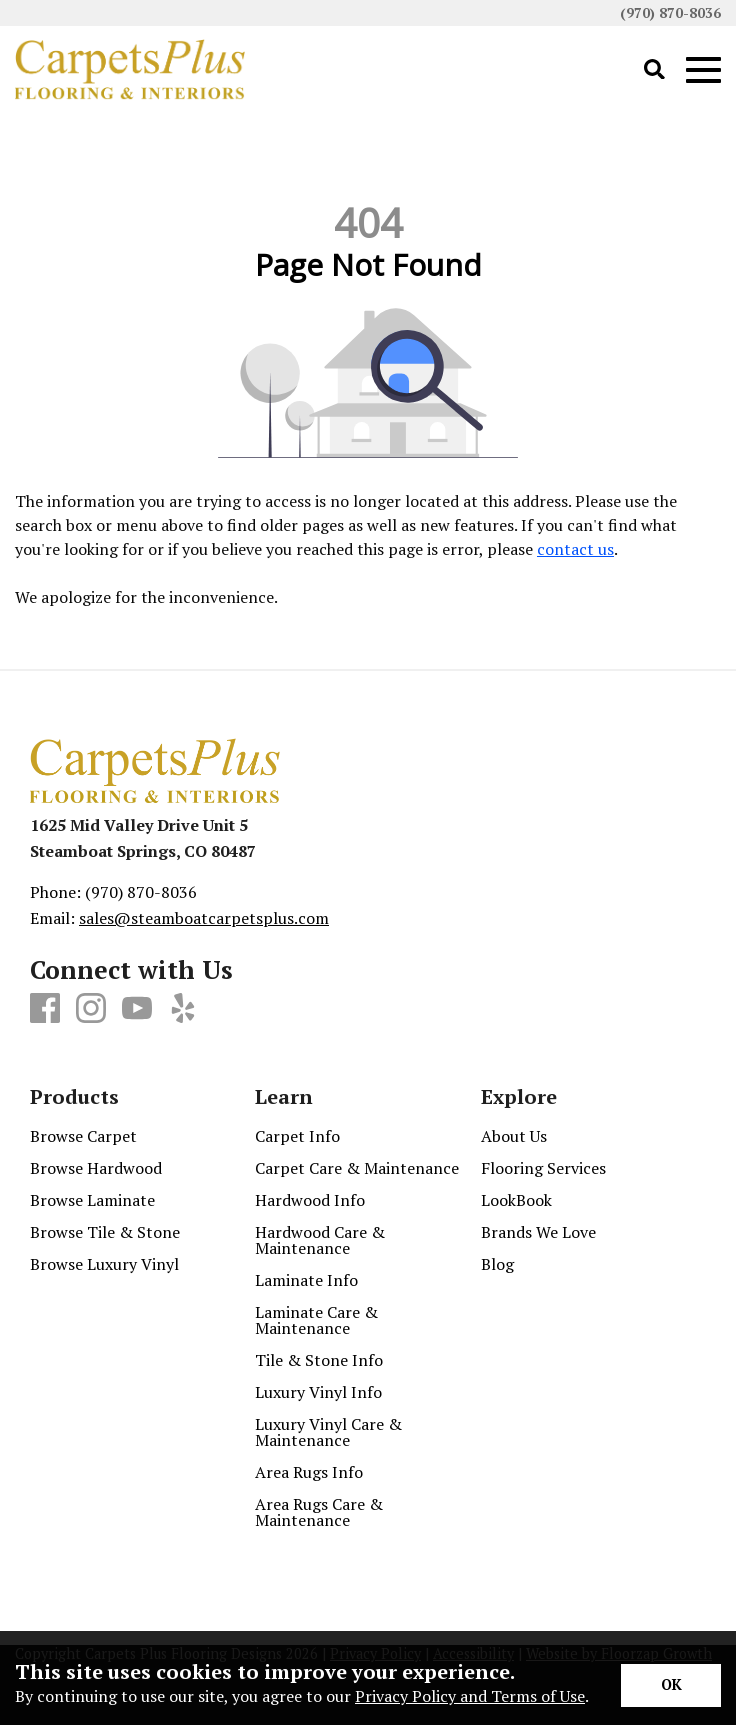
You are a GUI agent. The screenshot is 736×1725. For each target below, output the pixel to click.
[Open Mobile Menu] (703, 70)
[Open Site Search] (654, 70)
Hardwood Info (310, 1200)
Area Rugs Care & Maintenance (319, 1512)
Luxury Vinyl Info (318, 1392)
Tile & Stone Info (319, 1360)
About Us (514, 1136)
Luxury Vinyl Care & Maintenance (328, 1432)
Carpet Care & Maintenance (357, 1168)
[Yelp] (183, 1009)
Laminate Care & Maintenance (316, 1320)
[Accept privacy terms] (671, 1685)
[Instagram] (91, 1009)
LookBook (516, 1200)
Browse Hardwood (96, 1168)
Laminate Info (306, 1280)
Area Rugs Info (309, 1472)
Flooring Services (543, 1168)
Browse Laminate (92, 1200)
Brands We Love (538, 1232)
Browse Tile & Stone (105, 1232)
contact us (575, 549)
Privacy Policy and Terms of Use (470, 1696)
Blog (497, 1264)
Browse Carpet (83, 1136)
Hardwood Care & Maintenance (320, 1240)
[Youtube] (137, 1009)
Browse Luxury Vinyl (104, 1264)
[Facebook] (45, 1009)
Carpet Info (297, 1136)
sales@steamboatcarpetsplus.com (204, 918)
